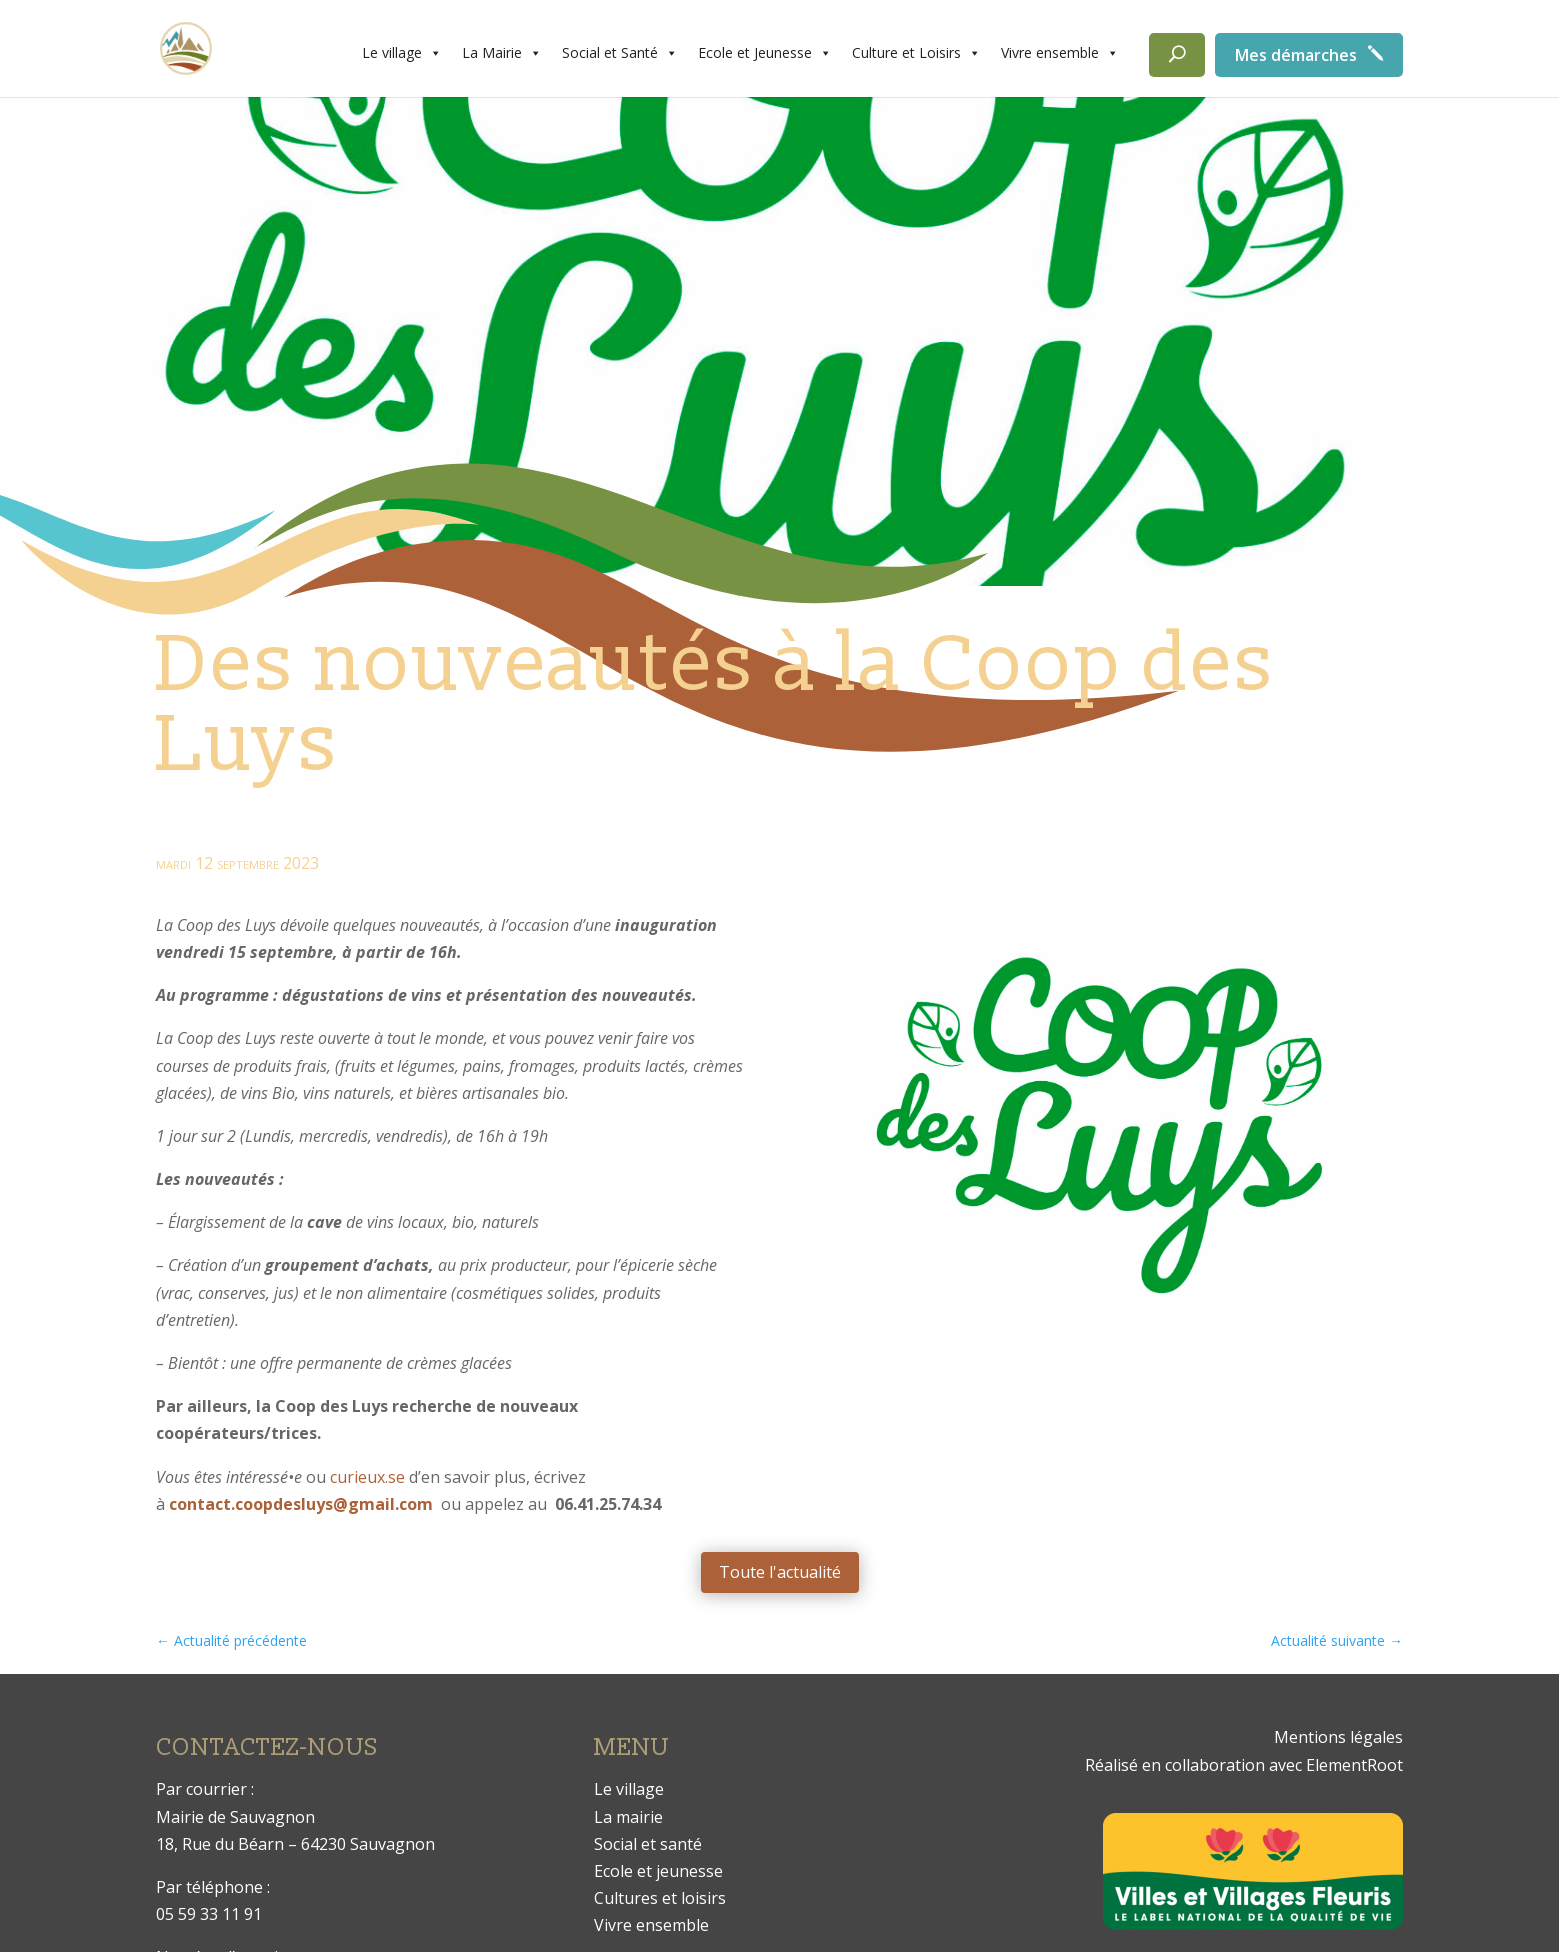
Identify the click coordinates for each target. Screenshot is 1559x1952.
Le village (402, 53)
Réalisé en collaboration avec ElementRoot (1244, 1765)
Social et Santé (620, 53)
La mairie (628, 1817)
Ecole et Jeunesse (765, 53)
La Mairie (502, 53)
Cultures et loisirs (660, 1898)
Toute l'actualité (780, 1572)
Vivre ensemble (1060, 53)
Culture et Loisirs (916, 53)
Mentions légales (1338, 1737)
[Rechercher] (1177, 55)
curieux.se (367, 1477)
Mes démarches (1296, 55)
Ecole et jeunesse (658, 1871)
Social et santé (648, 1844)
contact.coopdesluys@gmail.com (301, 1504)
